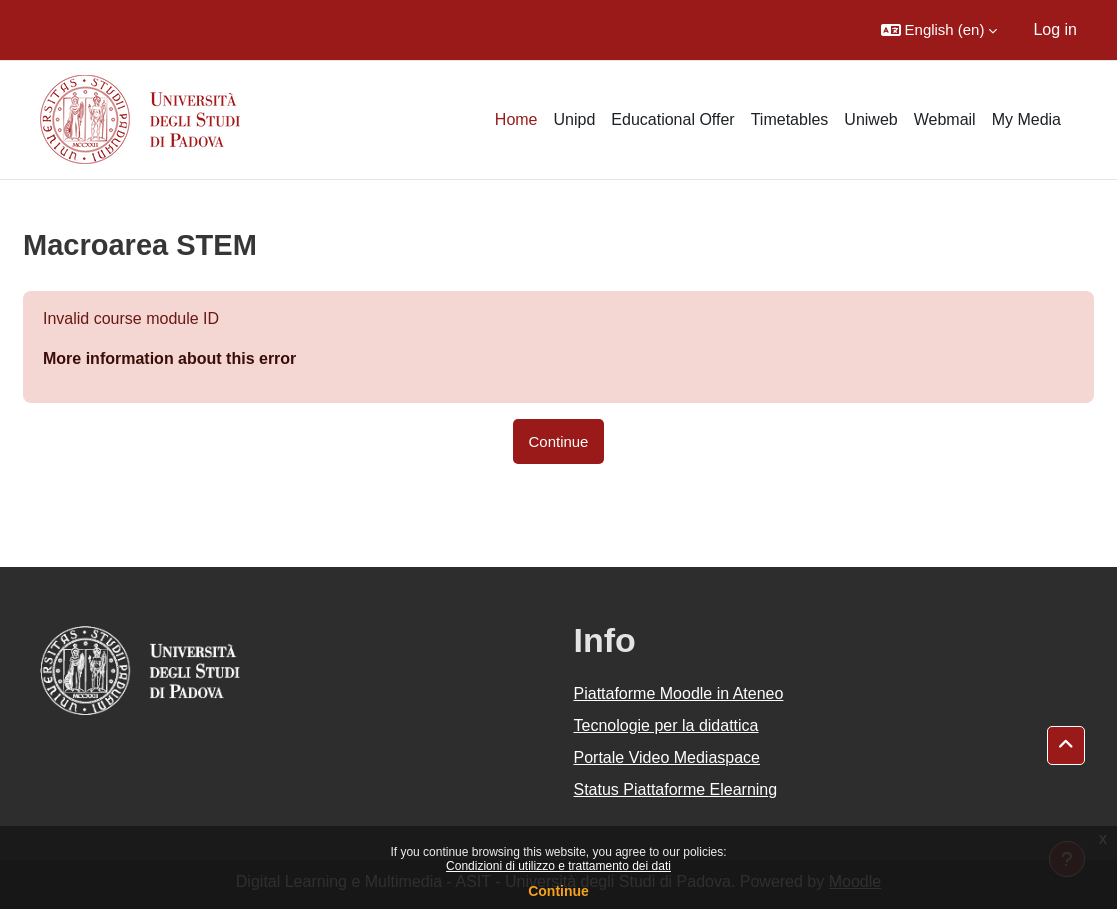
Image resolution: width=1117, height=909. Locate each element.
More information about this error (169, 358)
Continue (558, 891)
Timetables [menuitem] (790, 119)
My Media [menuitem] (1026, 119)
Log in (1055, 29)
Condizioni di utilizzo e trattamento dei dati (558, 866)
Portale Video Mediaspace (667, 757)
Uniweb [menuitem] (870, 119)
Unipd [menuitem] (575, 119)
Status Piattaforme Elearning (676, 789)
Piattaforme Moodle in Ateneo (679, 693)
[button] (939, 30)
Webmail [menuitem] (945, 119)
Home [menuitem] (516, 119)
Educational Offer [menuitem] (672, 119)
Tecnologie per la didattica (666, 725)
